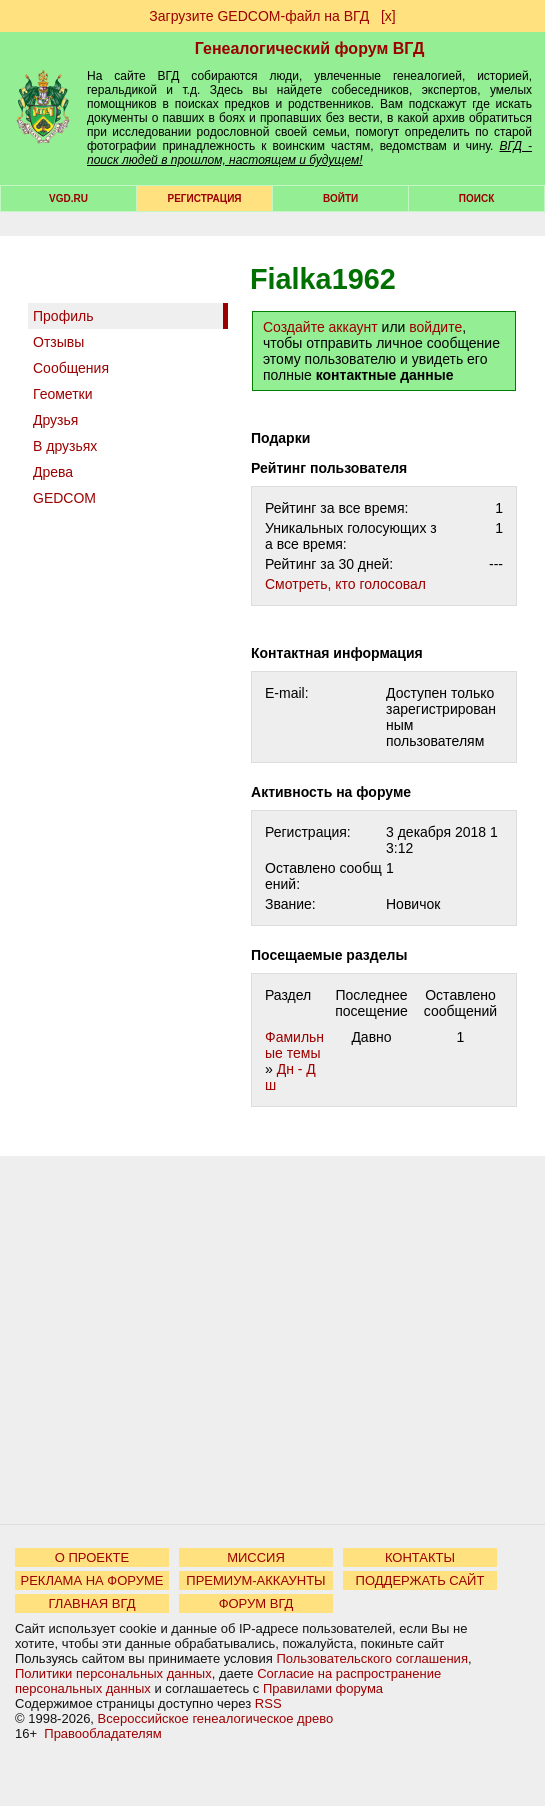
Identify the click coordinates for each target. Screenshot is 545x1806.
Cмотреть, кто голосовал (345, 584)
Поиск (476, 198)
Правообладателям (102, 1733)
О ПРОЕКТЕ (92, 1557)
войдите (435, 327)
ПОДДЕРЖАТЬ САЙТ (420, 1580)
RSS (268, 1703)
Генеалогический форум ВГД (310, 48)
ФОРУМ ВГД (256, 1603)
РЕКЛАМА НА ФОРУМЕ (91, 1580)
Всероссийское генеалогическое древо (216, 1718)
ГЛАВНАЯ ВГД (92, 1603)
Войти (340, 198)
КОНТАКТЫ (420, 1557)
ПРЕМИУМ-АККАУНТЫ (255, 1580)
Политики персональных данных (113, 1673)
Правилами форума (323, 1688)
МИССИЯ (256, 1557)
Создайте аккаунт (320, 327)
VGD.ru (68, 198)
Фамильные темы (294, 1045)
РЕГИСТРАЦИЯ (205, 198)
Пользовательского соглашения (372, 1658)
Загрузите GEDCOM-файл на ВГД (259, 16)
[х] (388, 16)
